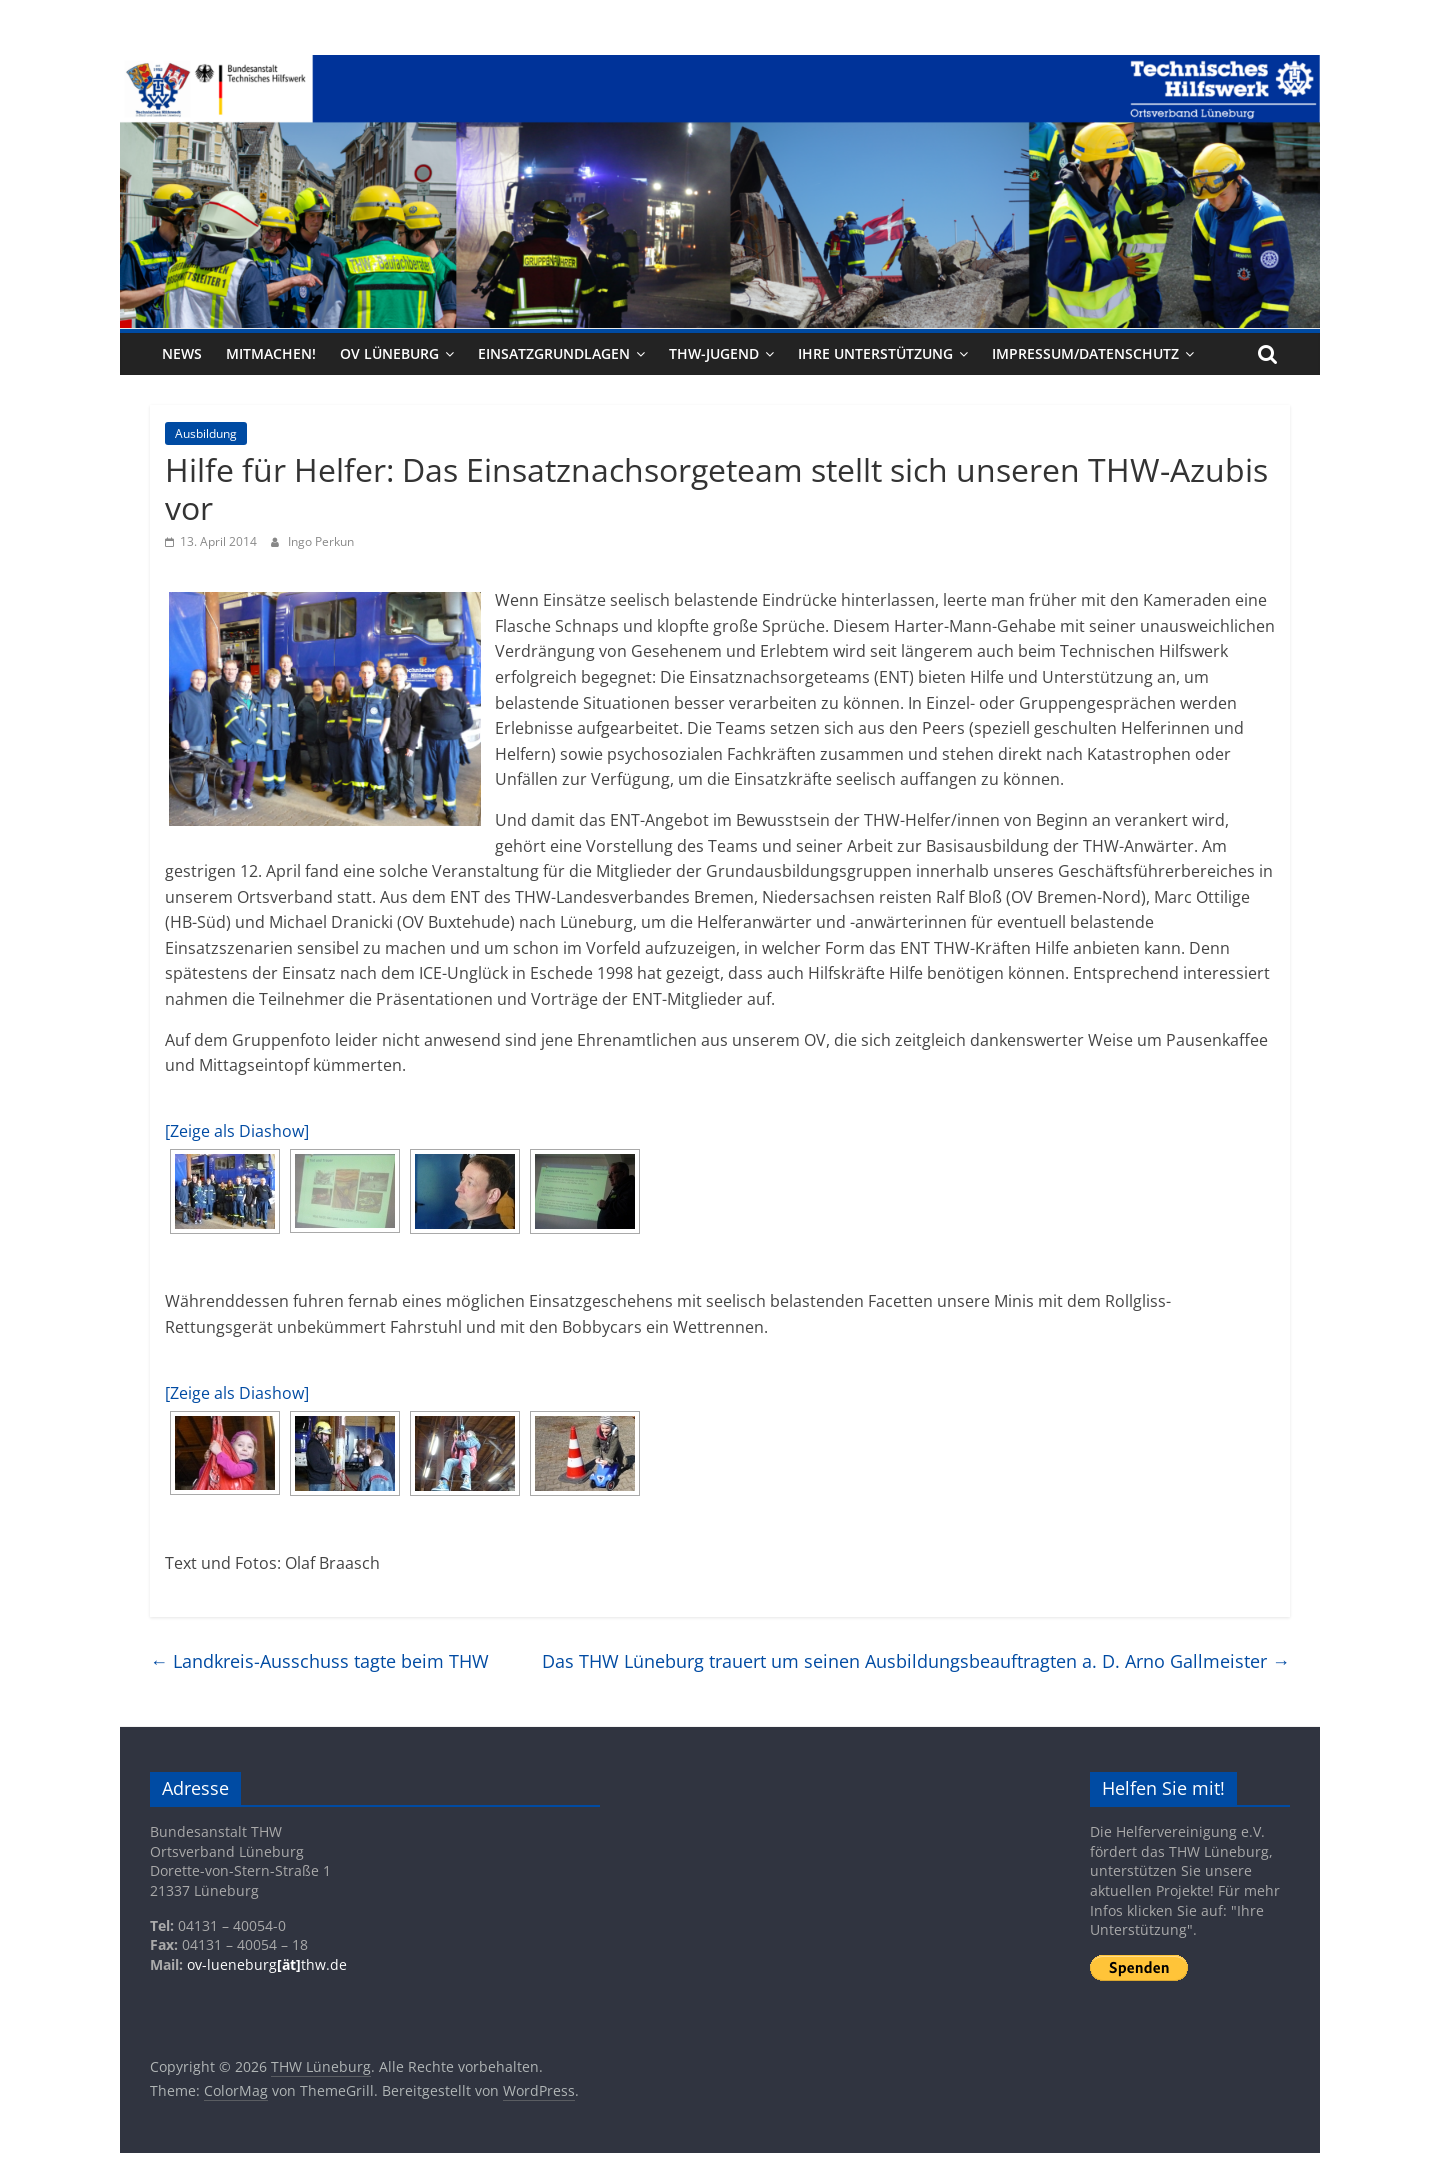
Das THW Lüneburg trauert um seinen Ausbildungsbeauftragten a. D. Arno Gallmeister (916, 1661)
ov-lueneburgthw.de (267, 1964)
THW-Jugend (714, 353)
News (182, 353)
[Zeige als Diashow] (237, 1131)
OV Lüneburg (389, 353)
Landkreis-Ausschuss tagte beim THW (319, 1661)
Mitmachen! (271, 353)
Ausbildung (206, 433)
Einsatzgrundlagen (554, 353)
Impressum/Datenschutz (1085, 353)
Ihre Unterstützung (875, 353)
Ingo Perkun (321, 541)
